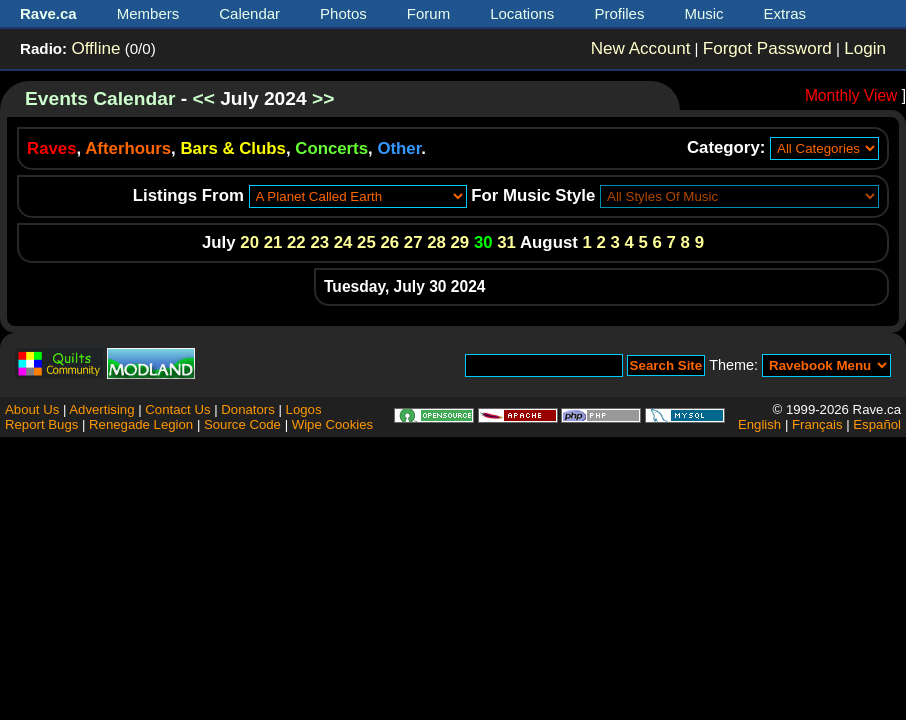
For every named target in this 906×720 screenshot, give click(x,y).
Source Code (242, 424)
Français (817, 424)
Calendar (249, 13)
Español (877, 424)
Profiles (619, 13)
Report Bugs (41, 424)
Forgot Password (767, 48)
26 (389, 242)
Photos (343, 13)
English (759, 424)
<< (203, 98)
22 (296, 242)
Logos (304, 409)
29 (460, 242)
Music (703, 13)
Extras (785, 13)
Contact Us (177, 409)
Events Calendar (100, 98)
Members (148, 13)
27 (413, 242)
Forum (428, 13)
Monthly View (851, 95)
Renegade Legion (141, 424)
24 (343, 242)
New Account (641, 48)
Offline (95, 48)
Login (865, 48)
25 (366, 242)
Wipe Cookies (332, 424)
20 (249, 242)
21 (273, 242)
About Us (32, 409)
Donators (248, 409)
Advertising (101, 409)
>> (323, 98)
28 (436, 242)
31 (506, 242)
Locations (522, 13)
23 (319, 242)
